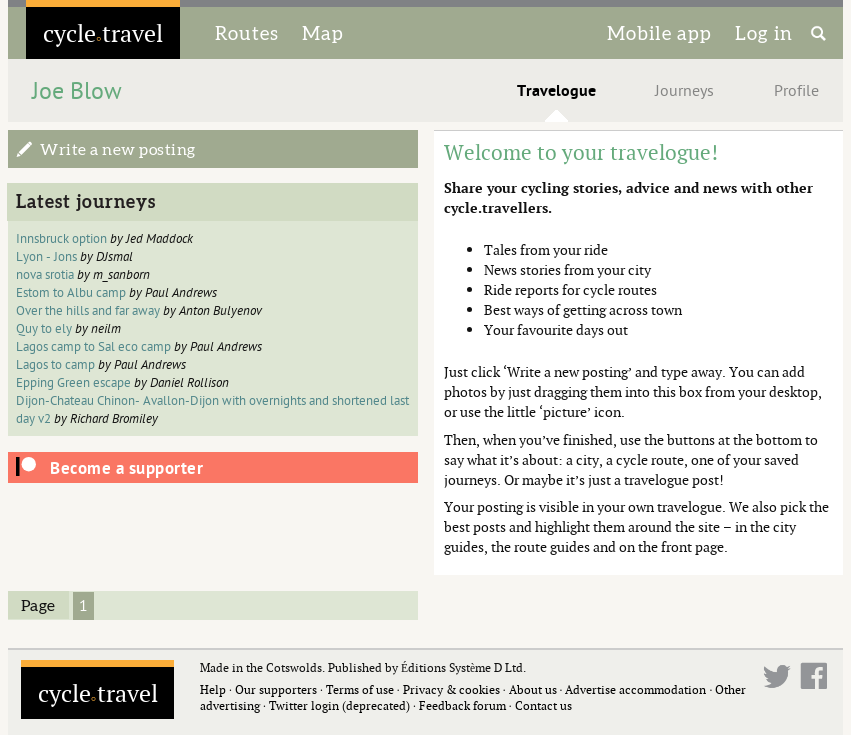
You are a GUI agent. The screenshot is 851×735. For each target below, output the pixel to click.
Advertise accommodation (635, 689)
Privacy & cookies (451, 689)
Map (323, 33)
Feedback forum (462, 705)
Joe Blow (77, 91)
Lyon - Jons (46, 257)
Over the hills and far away (88, 311)
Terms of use (360, 689)
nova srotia (45, 275)
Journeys (684, 91)
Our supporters (276, 689)
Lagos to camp (57, 365)
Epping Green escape (73, 383)
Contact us (543, 705)
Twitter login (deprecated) (339, 705)
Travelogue (556, 91)
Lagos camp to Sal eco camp (93, 347)
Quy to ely (44, 329)
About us (533, 689)
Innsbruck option (61, 239)
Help (213, 689)
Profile (796, 91)
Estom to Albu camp (71, 293)
